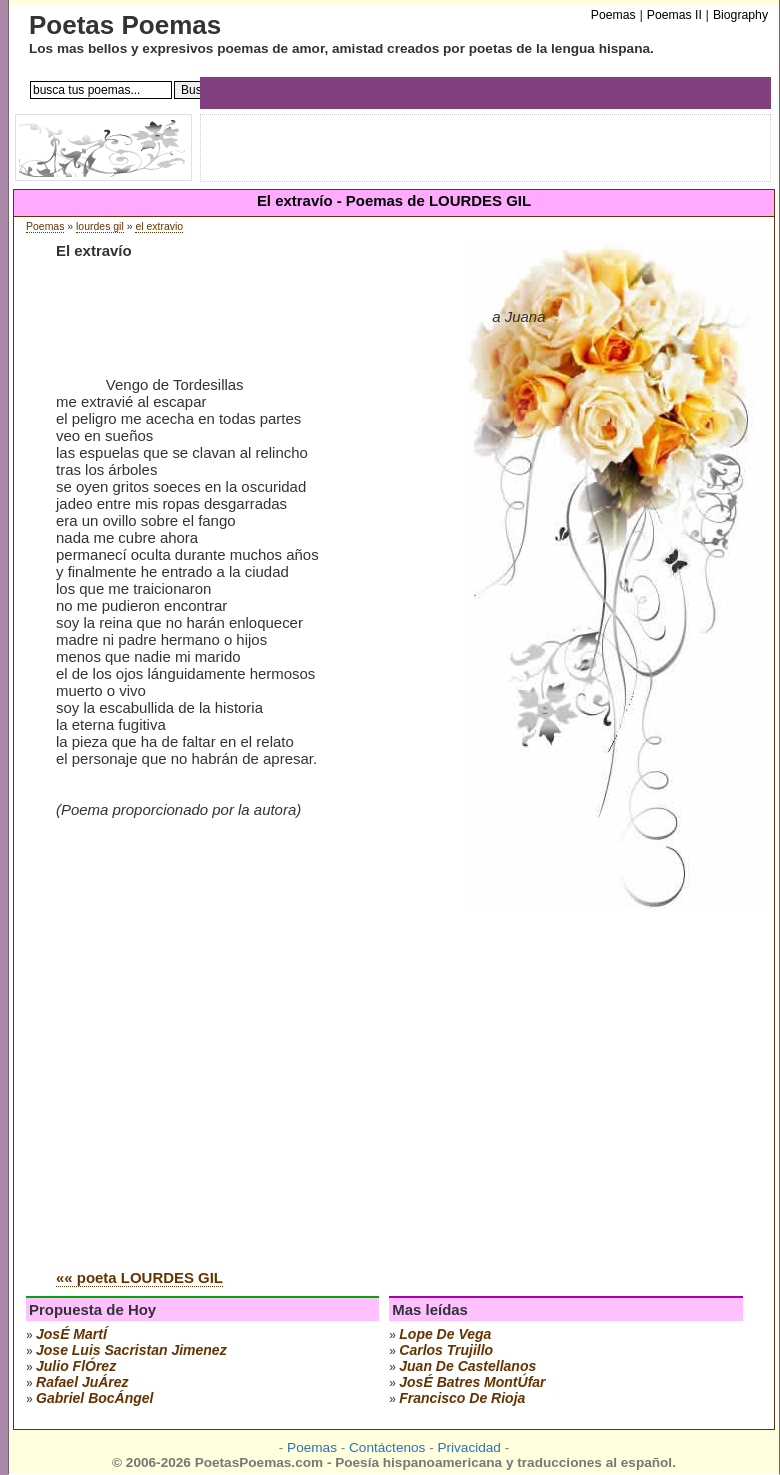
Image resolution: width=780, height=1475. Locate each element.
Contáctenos (387, 1447)
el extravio (159, 226)
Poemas (45, 226)
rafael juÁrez (82, 1382)
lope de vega (445, 1334)
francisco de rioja (462, 1398)
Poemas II (674, 15)
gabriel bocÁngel (94, 1398)
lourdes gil (100, 226)
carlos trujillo (446, 1350)
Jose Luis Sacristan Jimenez (131, 1350)
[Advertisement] (187, 1054)
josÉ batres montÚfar (472, 1382)
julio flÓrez (76, 1366)
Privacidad (468, 1447)
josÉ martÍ (71, 1334)
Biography (740, 15)
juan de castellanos (467, 1366)
